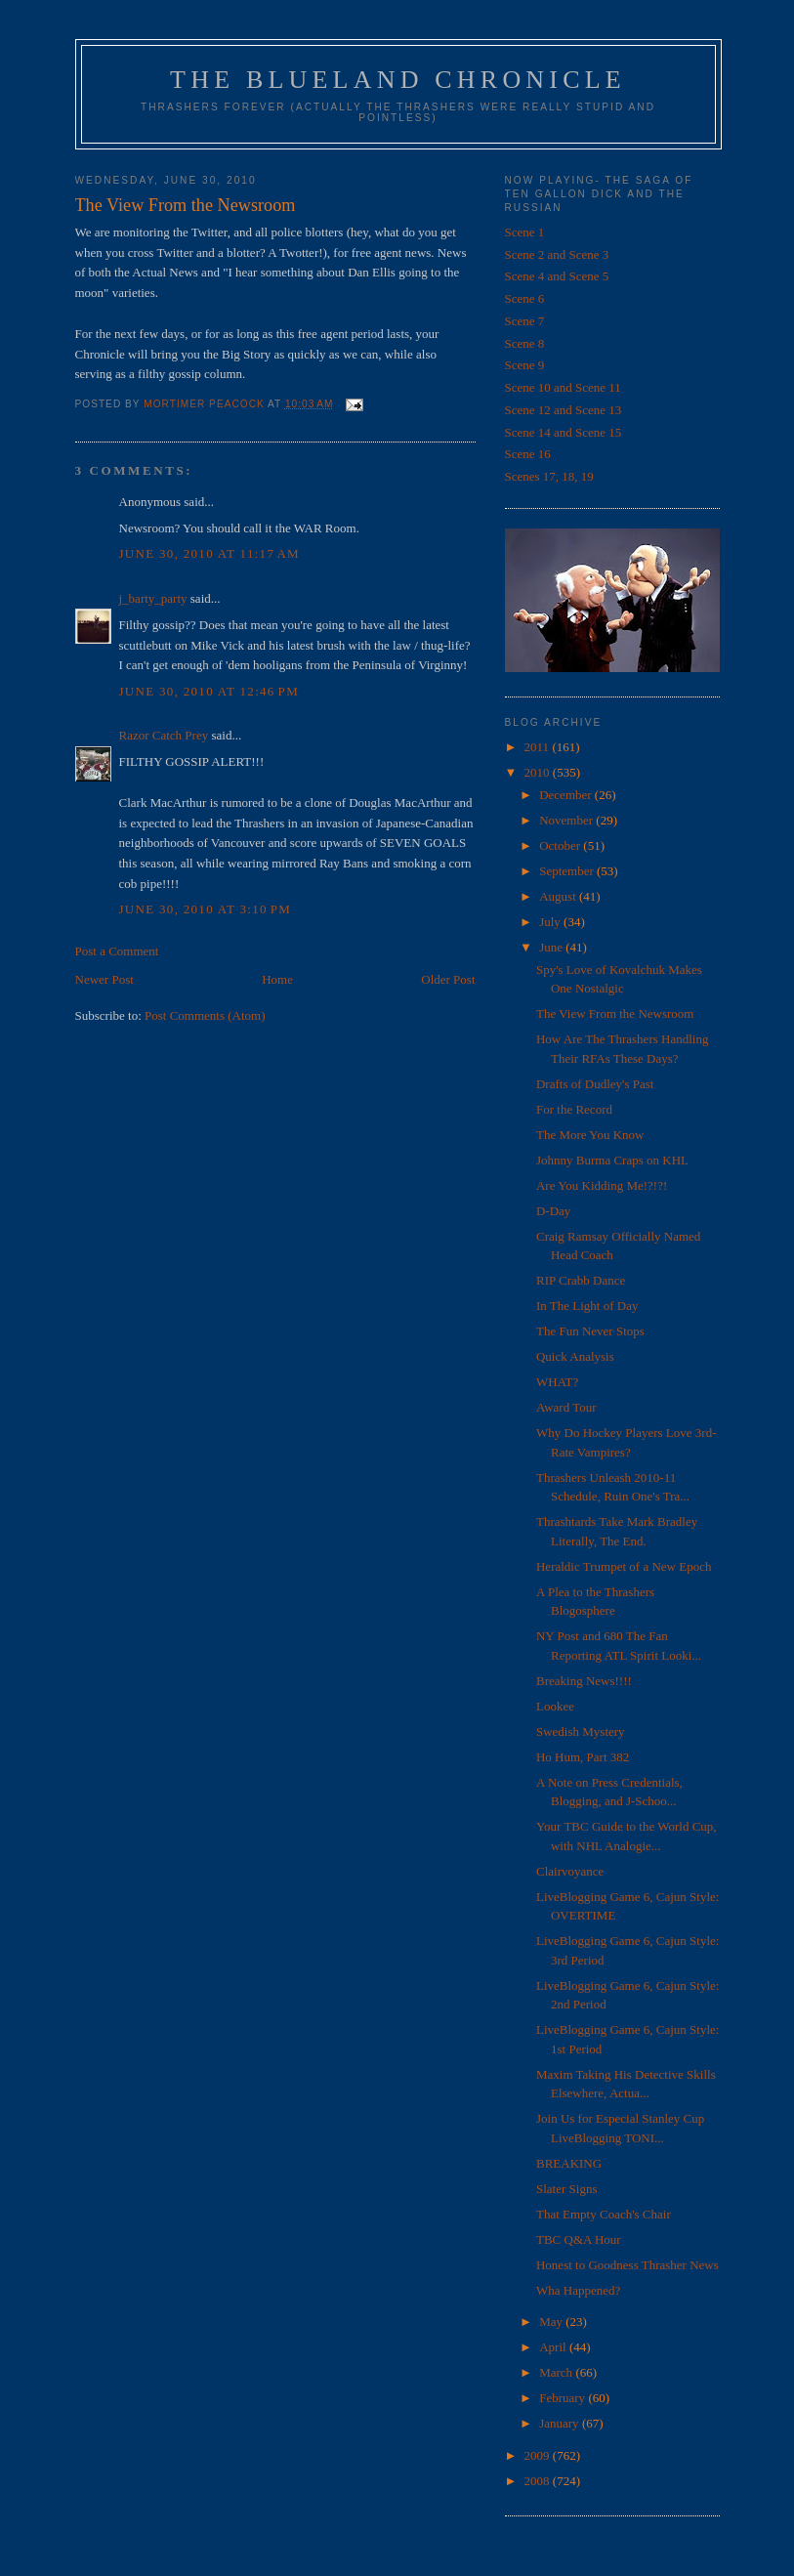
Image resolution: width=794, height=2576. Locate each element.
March (557, 2372)
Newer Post (104, 979)
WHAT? (557, 1381)
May (552, 2321)
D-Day (553, 1211)
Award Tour (566, 1407)
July (551, 921)
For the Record (574, 1109)
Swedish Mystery (580, 1731)
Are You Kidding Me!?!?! (601, 1185)
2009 (538, 2455)
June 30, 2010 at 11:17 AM (209, 553)
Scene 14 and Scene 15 (563, 432)
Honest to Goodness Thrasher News (627, 2265)
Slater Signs (566, 2188)
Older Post (448, 979)
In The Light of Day (587, 1305)
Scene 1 (525, 232)
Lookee (555, 1706)
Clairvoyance (570, 1871)
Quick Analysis (575, 1356)
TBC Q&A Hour (578, 2239)
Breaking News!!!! (584, 1680)
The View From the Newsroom (614, 1013)
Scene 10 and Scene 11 (563, 387)
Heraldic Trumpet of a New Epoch (623, 1566)
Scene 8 (525, 343)
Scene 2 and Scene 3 (557, 254)
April (554, 2347)
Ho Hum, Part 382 (582, 1757)
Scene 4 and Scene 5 (557, 276)
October (561, 845)
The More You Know (590, 1134)
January (560, 2423)
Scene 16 (528, 453)
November (567, 820)
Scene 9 (525, 365)
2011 (538, 746)
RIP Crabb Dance (580, 1280)
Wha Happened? (578, 2290)
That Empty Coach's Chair (603, 2214)
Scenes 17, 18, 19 (549, 476)
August (559, 896)
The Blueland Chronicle (398, 79)
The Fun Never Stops (590, 1331)
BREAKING (569, 2163)
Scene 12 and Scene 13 (563, 409)
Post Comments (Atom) (205, 1015)
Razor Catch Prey (164, 735)
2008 (538, 2480)
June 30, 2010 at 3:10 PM (205, 909)
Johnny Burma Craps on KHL (612, 1160)
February (563, 2397)
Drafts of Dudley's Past (594, 1084)
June (552, 947)
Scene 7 (525, 321)
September (568, 871)
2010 (538, 772)
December (567, 794)
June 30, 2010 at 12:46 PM (209, 691)
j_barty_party (153, 598)
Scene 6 (525, 298)
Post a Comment (117, 951)
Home (277, 979)
